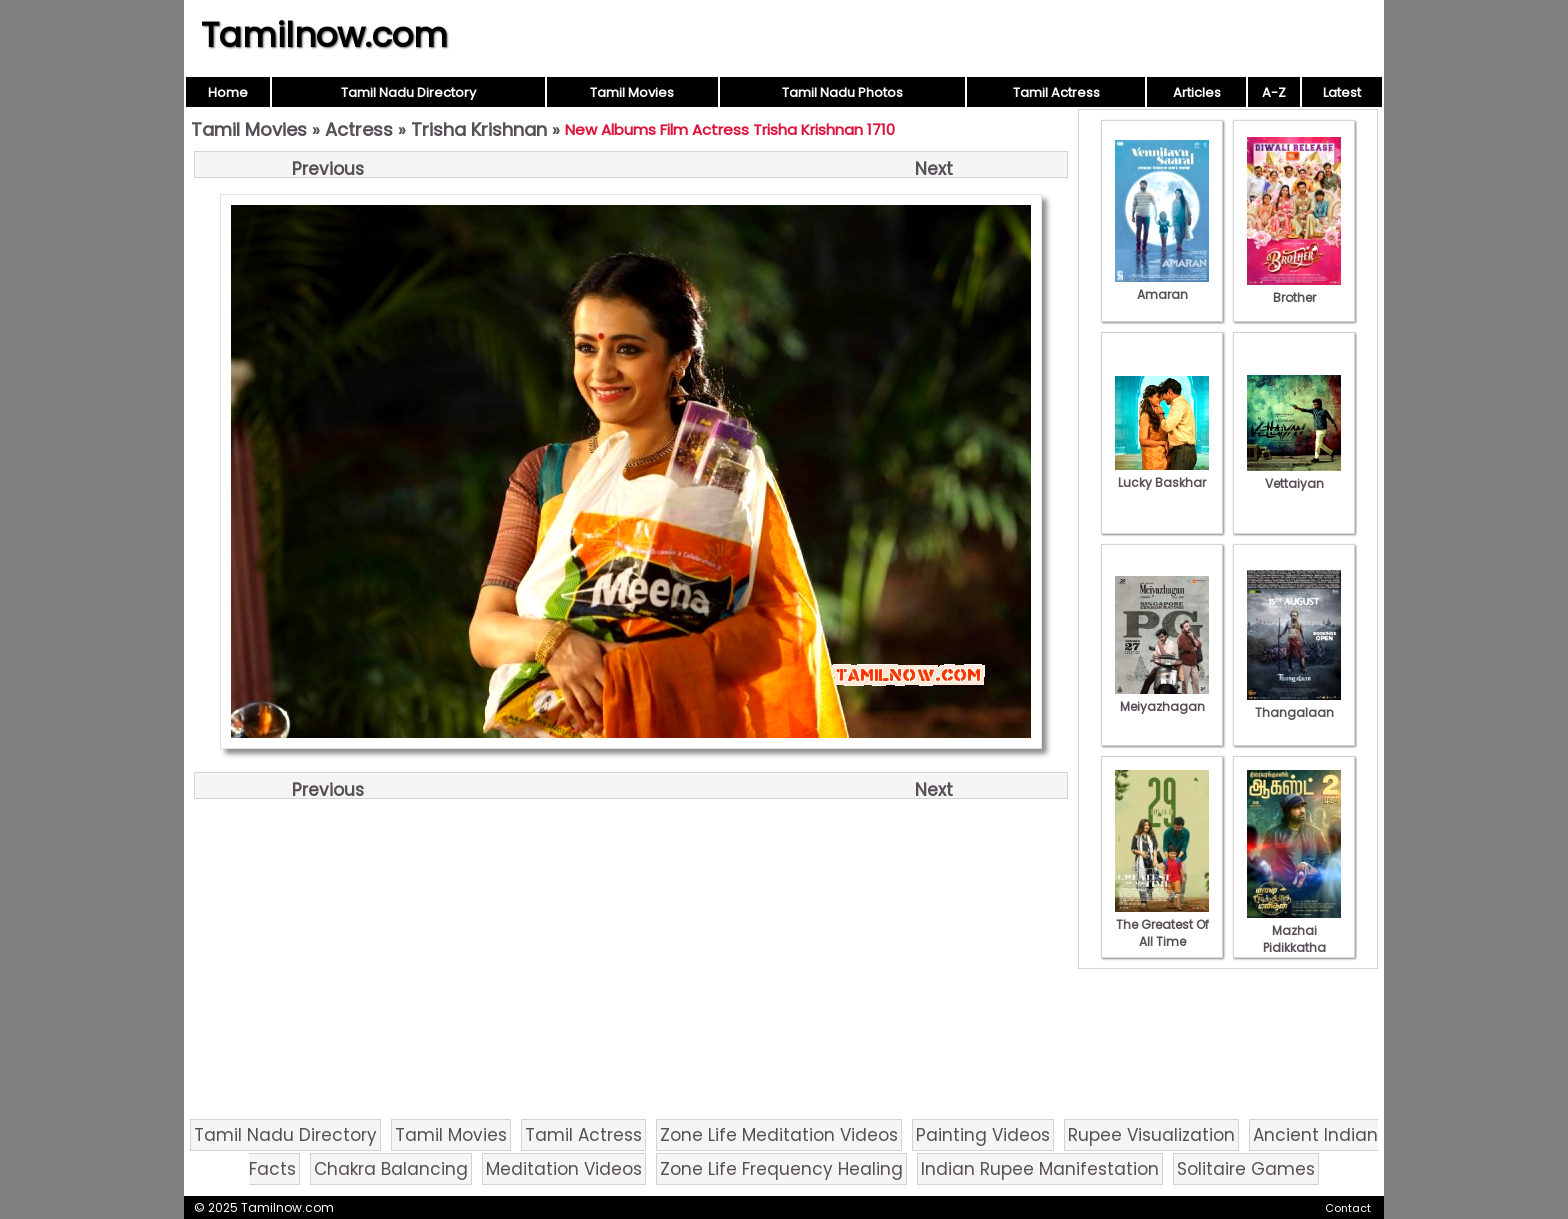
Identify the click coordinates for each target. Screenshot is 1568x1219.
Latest (1342, 92)
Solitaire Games (1246, 1169)
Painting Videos (983, 1135)
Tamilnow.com (324, 35)
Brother (1294, 289)
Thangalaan (1294, 704)
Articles (1197, 92)
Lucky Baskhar (1162, 474)
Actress (359, 129)
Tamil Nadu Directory (408, 92)
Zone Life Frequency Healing (781, 1169)
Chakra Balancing (391, 1169)
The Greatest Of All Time (1162, 924)
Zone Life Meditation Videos (779, 1135)
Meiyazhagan (1162, 698)
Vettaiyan (1294, 475)
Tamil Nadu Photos (842, 92)
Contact (1348, 1208)
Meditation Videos (564, 1169)
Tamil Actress (1056, 92)
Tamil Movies (632, 92)
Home (228, 92)
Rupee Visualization (1151, 1135)
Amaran (1162, 286)
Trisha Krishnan (479, 129)
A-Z (1274, 92)
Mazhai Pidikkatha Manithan (1294, 939)
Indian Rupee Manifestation (1040, 1169)
